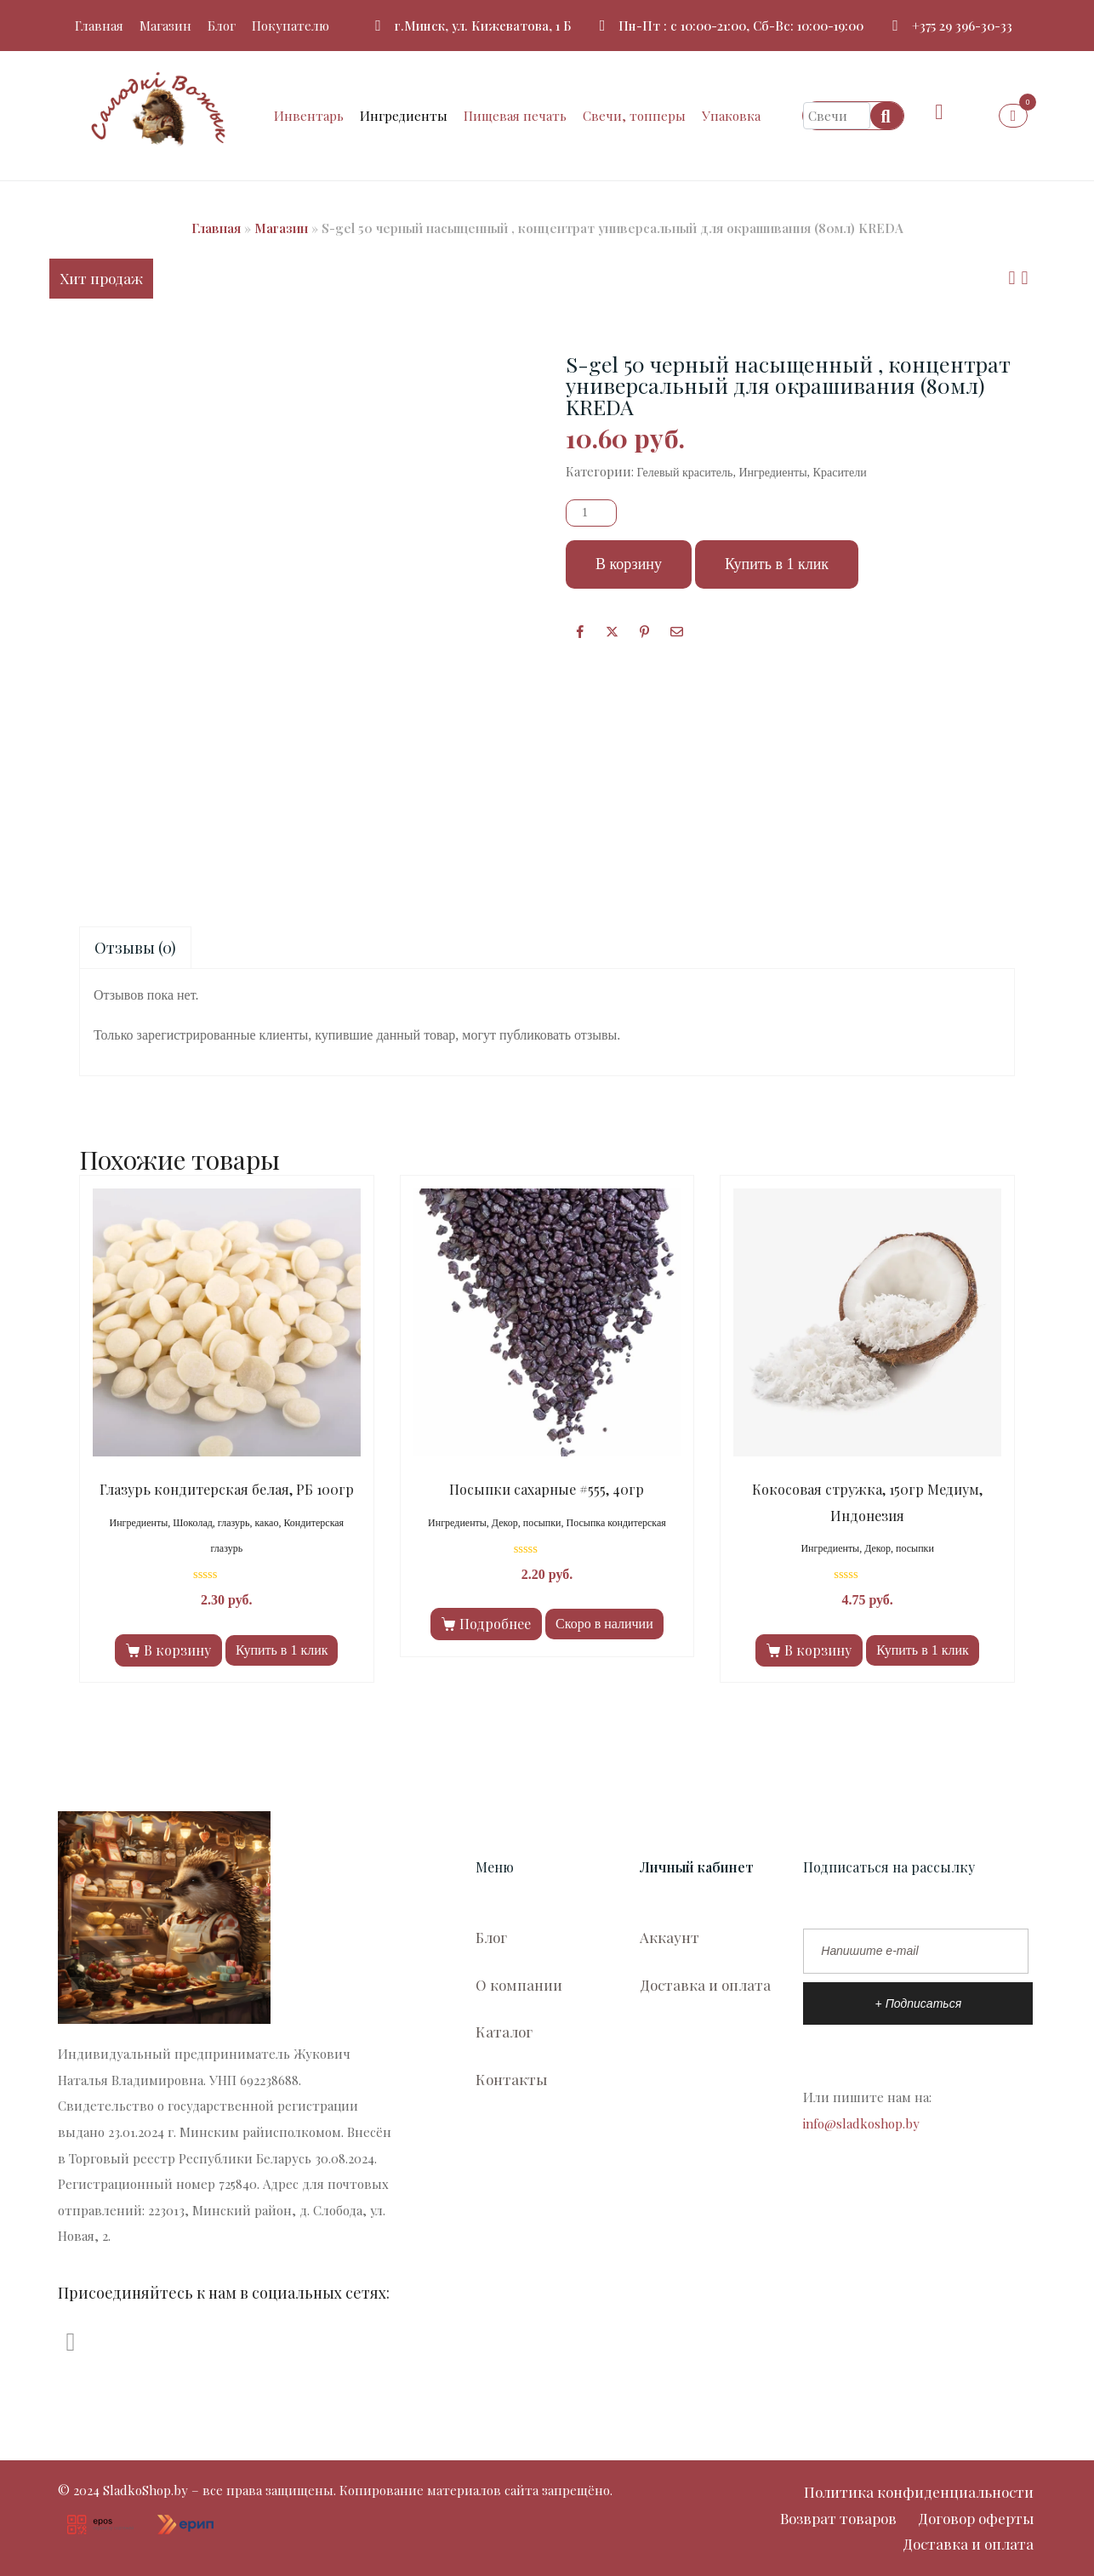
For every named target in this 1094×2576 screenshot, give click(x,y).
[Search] (886, 115)
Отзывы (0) (135, 948)
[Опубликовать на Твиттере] (612, 631)
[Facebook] (580, 631)
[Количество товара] (591, 513)
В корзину (628, 564)
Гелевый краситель (685, 472)
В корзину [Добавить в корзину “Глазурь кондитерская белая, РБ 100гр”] (177, 1650)
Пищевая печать (515, 115)
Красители (840, 472)
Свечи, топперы (634, 115)
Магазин (165, 25)
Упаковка (731, 115)
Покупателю (290, 25)
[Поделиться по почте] (677, 631)
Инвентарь (309, 115)
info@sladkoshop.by (861, 2123)
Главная (99, 25)
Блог (222, 25)
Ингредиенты (403, 115)
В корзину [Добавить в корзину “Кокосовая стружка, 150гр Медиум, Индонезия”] (818, 1650)
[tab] (135, 948)
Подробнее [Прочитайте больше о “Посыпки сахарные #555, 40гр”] (495, 1624)
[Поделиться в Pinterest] (644, 631)
